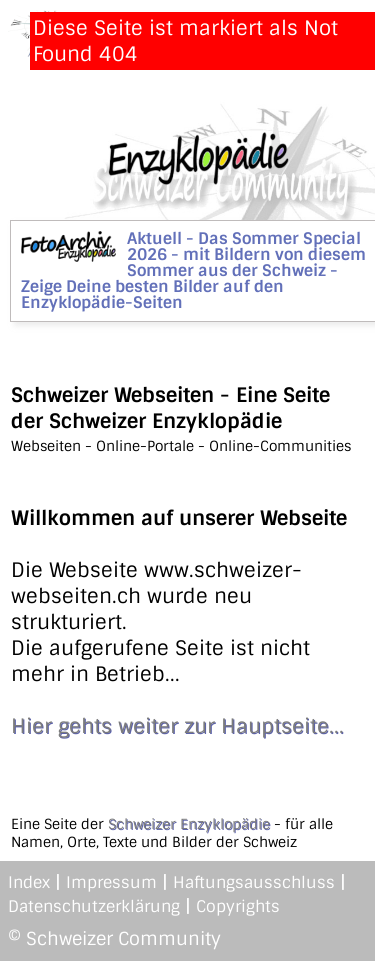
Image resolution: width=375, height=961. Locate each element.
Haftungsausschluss (254, 882)
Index (29, 882)
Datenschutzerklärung (94, 906)
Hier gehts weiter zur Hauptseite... (177, 726)
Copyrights (238, 906)
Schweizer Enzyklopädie (189, 824)
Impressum (111, 882)
